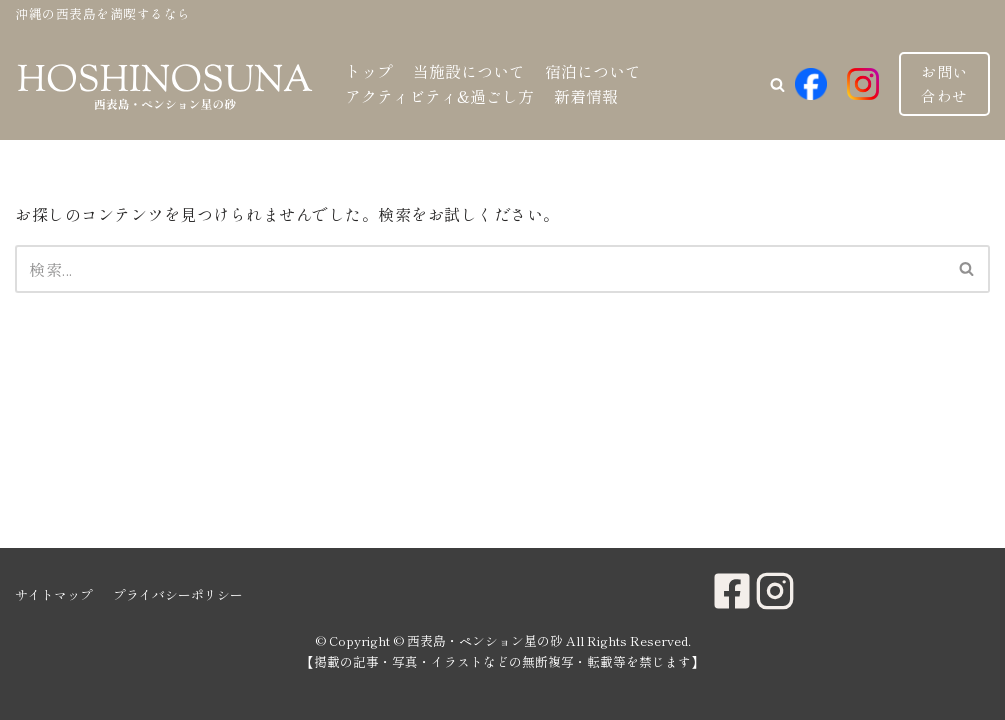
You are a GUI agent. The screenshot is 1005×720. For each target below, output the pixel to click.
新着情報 (586, 96)
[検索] (480, 269)
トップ (369, 71)
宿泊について (593, 71)
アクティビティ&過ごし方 (439, 96)
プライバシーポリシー (178, 594)
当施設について (469, 71)
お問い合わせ (944, 83)
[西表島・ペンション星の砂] (165, 84)
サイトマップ (54, 594)
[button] (777, 84)
